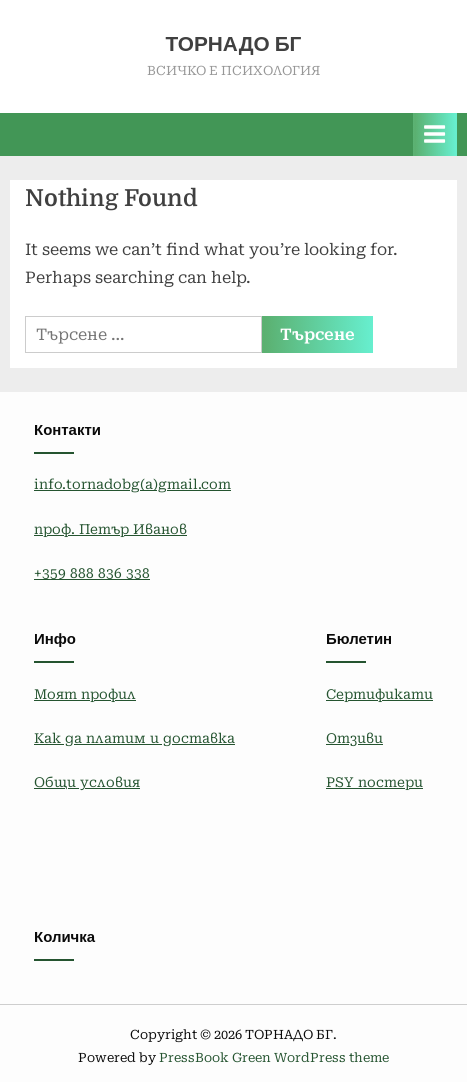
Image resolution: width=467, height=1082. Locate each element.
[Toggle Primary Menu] (435, 134)
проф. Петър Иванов (110, 529)
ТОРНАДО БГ (234, 44)
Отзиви (354, 738)
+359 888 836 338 (92, 573)
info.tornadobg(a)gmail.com (132, 484)
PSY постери (374, 782)
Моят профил (85, 694)
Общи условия (87, 782)
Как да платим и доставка (134, 738)
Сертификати (379, 694)
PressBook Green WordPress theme (274, 1057)
